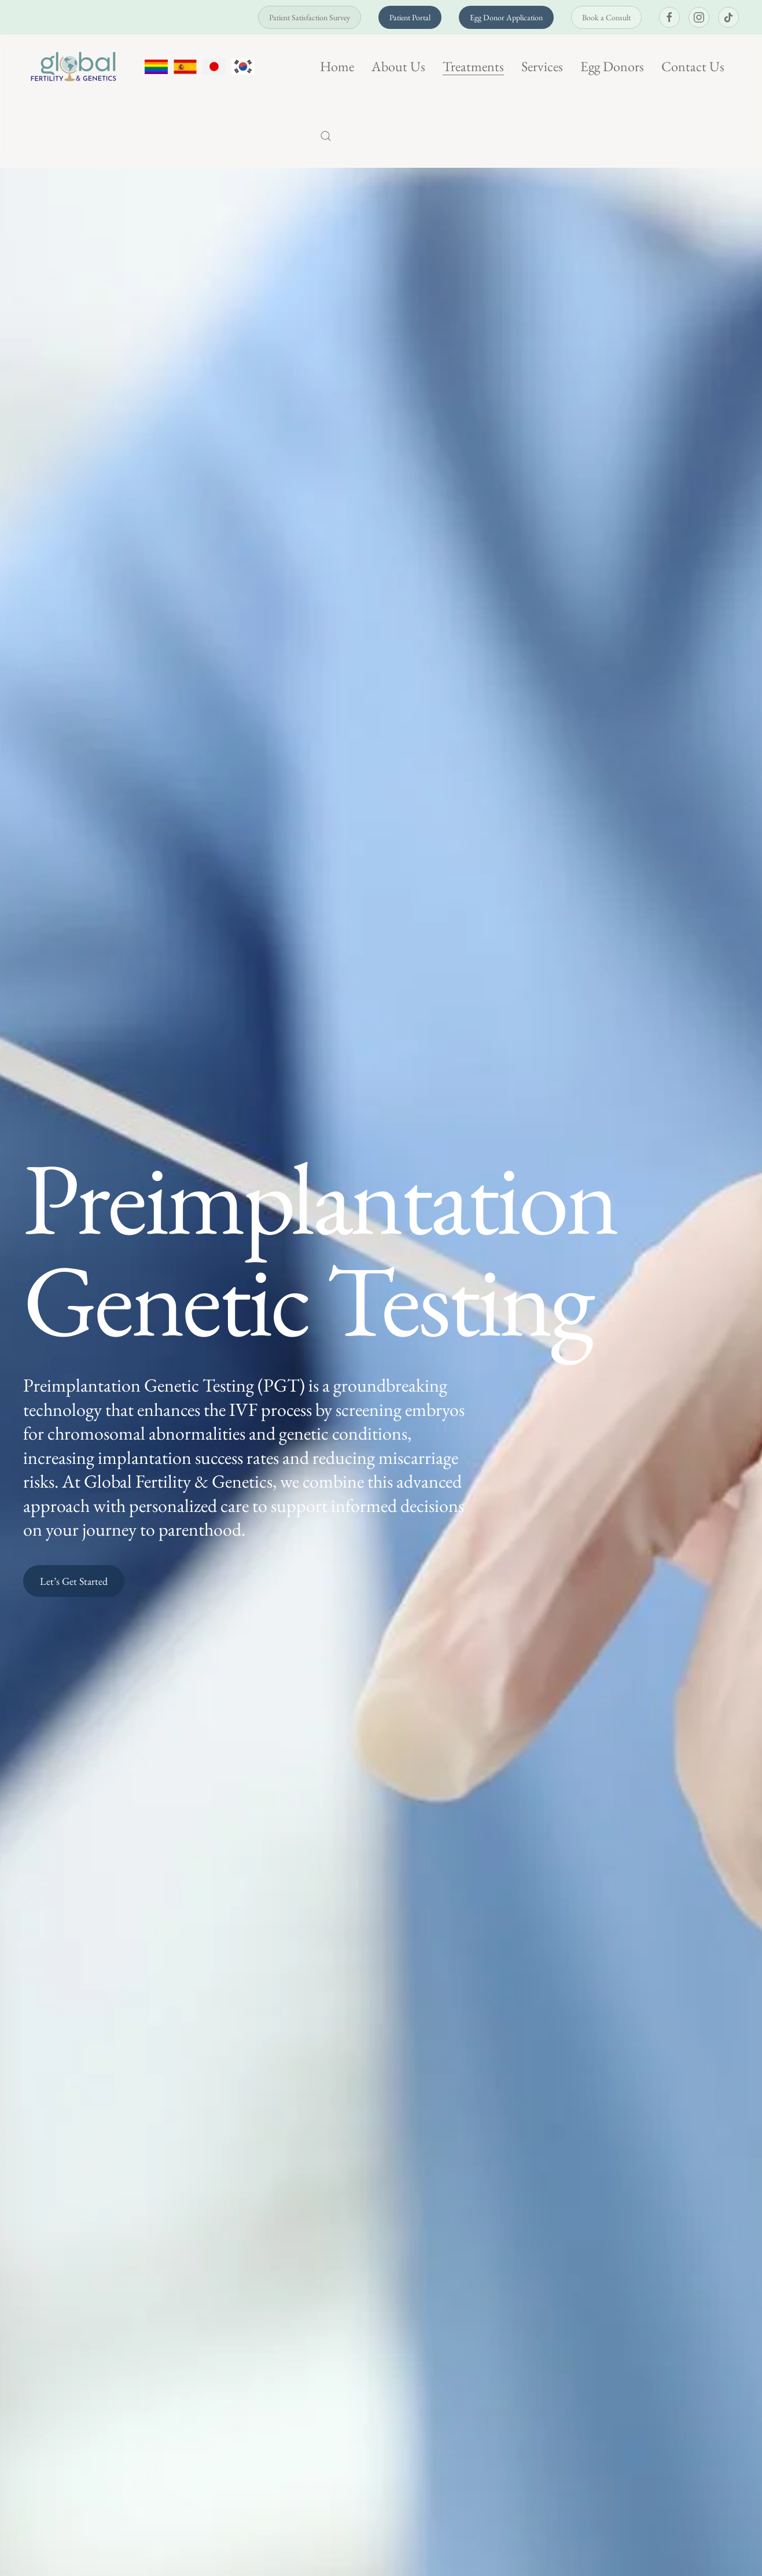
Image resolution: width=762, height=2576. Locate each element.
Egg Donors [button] (612, 66)
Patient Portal (409, 17)
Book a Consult (606, 17)
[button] (326, 136)
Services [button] (542, 66)
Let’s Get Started (74, 1581)
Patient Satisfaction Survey (309, 17)
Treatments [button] (473, 66)
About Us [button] (398, 66)
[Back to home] (75, 67)
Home (337, 66)
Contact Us (692, 66)
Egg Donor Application (506, 17)
